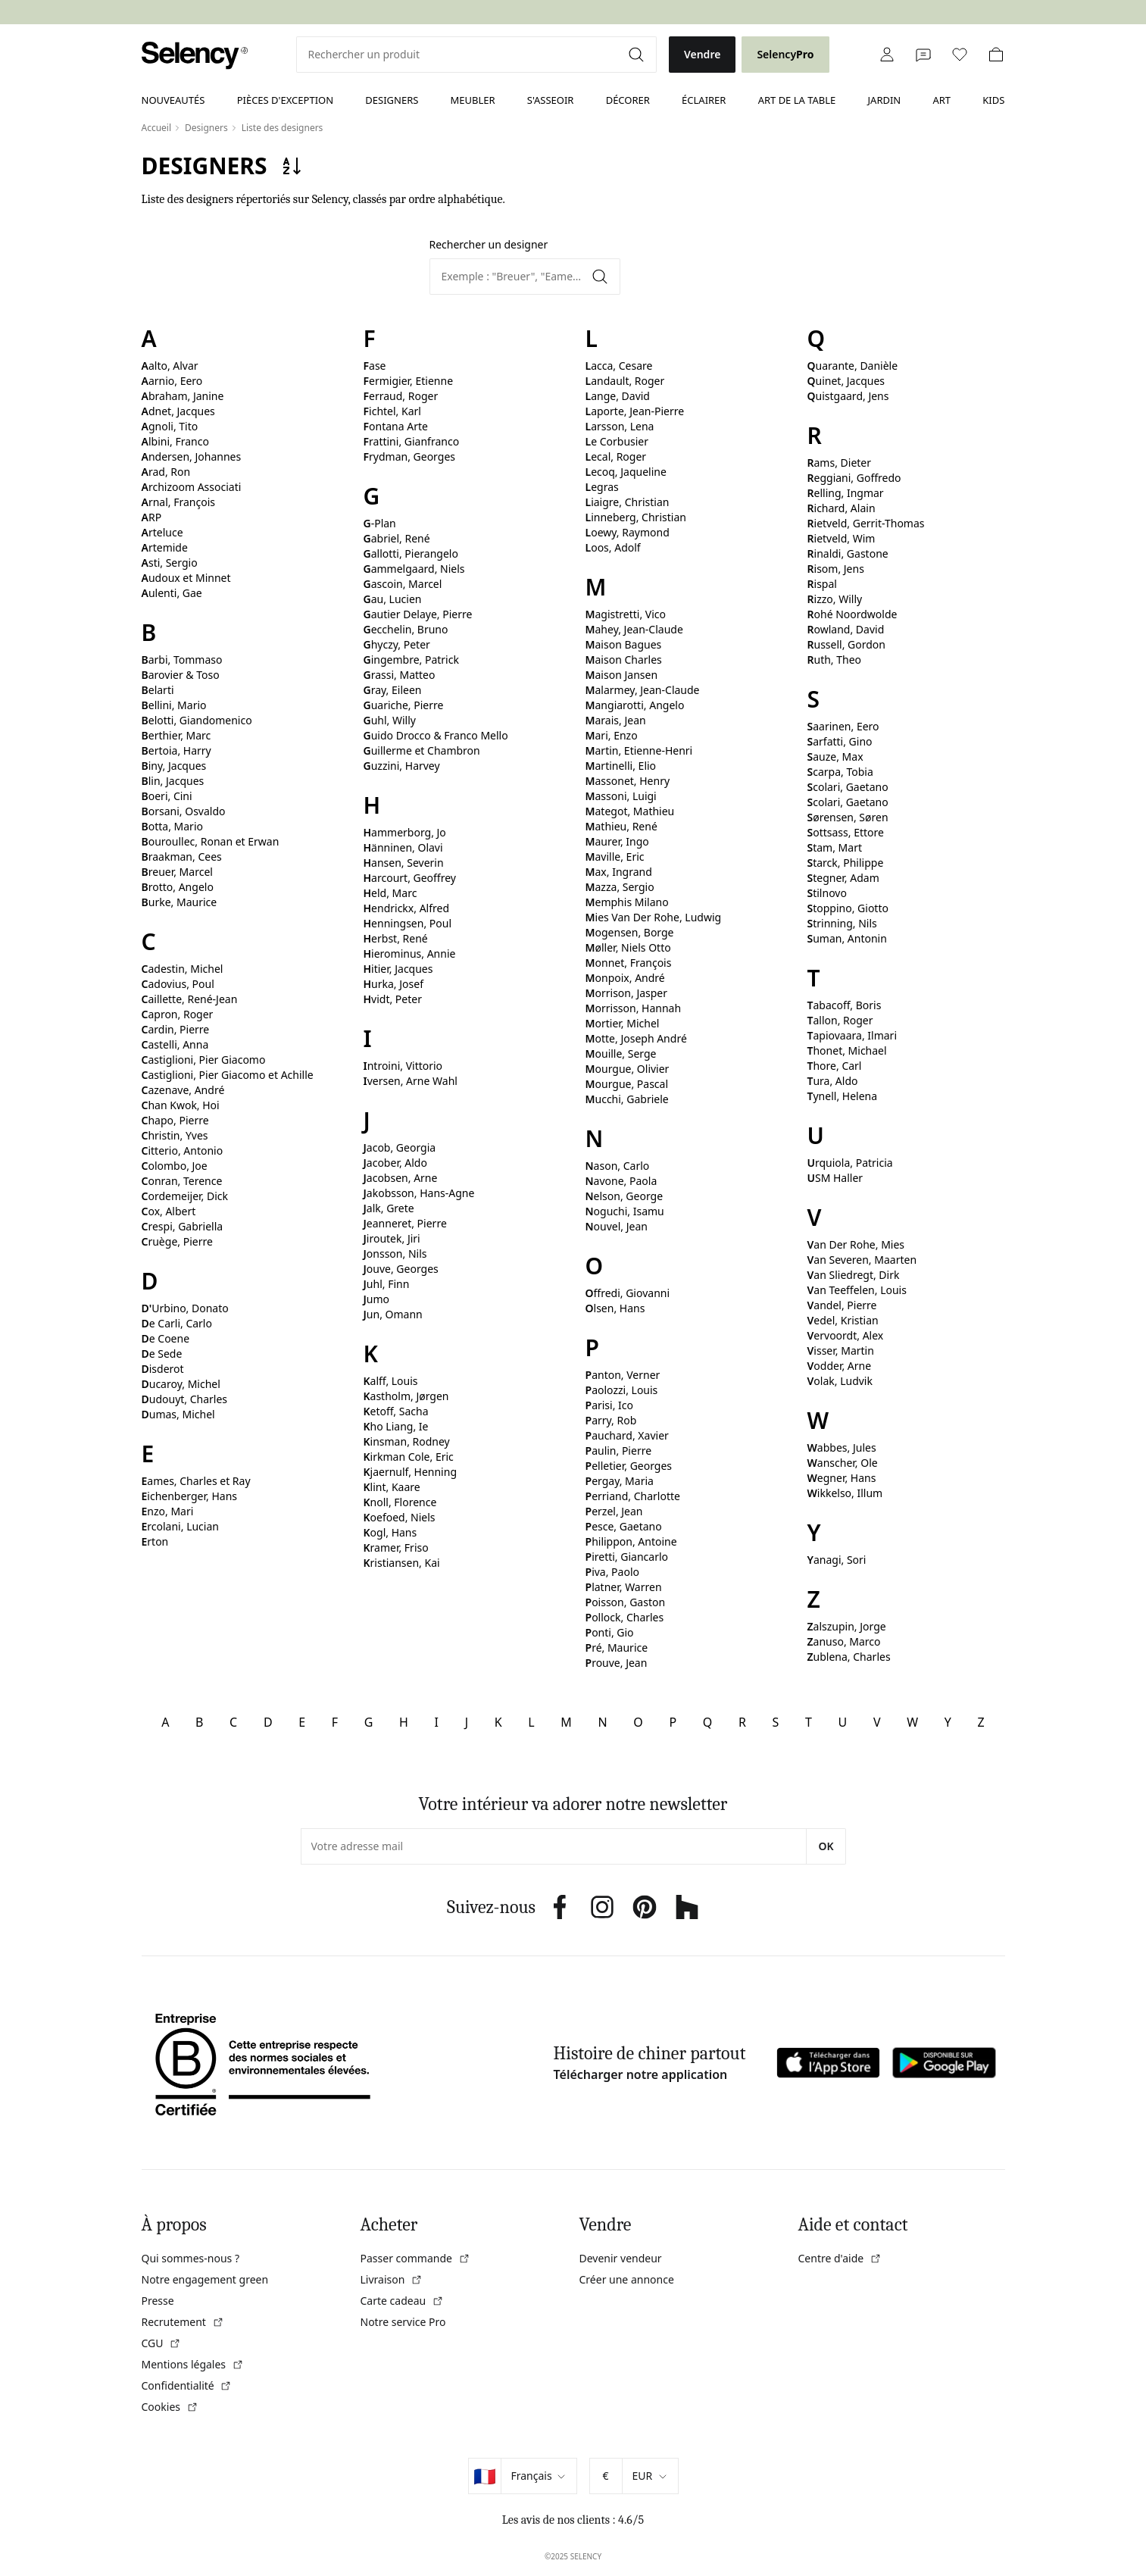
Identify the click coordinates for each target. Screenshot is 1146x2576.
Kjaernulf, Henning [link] (410, 1472)
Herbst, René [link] (396, 938)
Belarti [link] (158, 690)
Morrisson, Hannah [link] (633, 1008)
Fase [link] (375, 365)
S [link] (776, 1722)
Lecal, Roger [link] (616, 456)
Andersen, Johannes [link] (192, 456)
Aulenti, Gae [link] (172, 593)
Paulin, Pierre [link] (618, 1450)
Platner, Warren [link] (623, 1587)
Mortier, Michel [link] (622, 1023)
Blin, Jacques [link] (173, 781)
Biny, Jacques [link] (174, 765)
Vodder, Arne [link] (839, 1365)
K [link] (498, 1722)
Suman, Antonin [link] (847, 938)
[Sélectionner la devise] (650, 2476)
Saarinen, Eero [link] (843, 726)
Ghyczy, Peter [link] (397, 644)
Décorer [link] (628, 100)
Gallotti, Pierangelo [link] (411, 553)
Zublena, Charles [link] (849, 1656)
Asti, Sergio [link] (170, 562)
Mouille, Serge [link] (621, 1053)
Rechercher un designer (488, 244)
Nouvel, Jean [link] (616, 1226)
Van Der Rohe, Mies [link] (856, 1244)
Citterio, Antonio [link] (182, 1150)
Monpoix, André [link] (625, 978)
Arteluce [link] (162, 532)
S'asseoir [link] (550, 100)
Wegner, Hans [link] (841, 1478)
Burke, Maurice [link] (179, 902)
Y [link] (948, 1722)
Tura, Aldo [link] (832, 1081)
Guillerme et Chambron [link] (422, 750)
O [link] (638, 1722)
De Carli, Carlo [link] (177, 1323)
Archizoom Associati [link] (192, 487)
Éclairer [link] (704, 100)
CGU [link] (162, 2343)
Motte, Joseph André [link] (636, 1038)
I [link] (437, 1722)
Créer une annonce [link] (626, 2279)
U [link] (843, 1722)
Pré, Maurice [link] (616, 1647)
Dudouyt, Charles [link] (185, 1399)
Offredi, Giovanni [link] (627, 1293)
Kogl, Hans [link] (390, 1532)
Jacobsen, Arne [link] (401, 1178)
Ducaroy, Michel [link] (181, 1384)
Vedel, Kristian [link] (843, 1320)
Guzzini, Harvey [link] (402, 765)
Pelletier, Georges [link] (629, 1465)
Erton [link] (155, 1541)
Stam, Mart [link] (834, 847)
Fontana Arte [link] (396, 426)
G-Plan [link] (380, 523)
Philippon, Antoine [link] (631, 1541)
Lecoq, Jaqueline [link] (626, 471)
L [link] (531, 1722)
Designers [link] (391, 100)
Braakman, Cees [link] (182, 856)
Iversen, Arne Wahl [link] (410, 1081)
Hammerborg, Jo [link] (405, 832)
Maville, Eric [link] (615, 856)
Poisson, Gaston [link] (625, 1602)
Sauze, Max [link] (835, 756)
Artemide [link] (165, 547)
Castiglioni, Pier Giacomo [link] (204, 1059)
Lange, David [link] (617, 396)
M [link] (566, 1722)
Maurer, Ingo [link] (617, 841)
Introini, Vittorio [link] (403, 1065)
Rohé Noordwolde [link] (852, 614)
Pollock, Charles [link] (624, 1617)
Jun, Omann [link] (393, 1314)
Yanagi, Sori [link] (837, 1559)
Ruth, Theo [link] (834, 659)
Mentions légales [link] (193, 2364)
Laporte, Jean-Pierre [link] (635, 411)
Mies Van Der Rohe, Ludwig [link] (653, 917)
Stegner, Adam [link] (843, 878)
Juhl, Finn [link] (387, 1284)
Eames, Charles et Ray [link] (196, 1481)
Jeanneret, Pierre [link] (405, 1223)
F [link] (335, 1722)
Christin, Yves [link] (175, 1135)
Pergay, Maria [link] (619, 1481)
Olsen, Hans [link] (615, 1308)
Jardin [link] (884, 100)
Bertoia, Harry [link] (176, 750)
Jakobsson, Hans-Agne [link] (419, 1193)
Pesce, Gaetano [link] (623, 1526)
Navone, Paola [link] (621, 1181)
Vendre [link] (702, 54)
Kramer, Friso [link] (396, 1547)
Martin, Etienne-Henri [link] (639, 750)
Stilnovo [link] (827, 893)
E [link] (301, 1722)
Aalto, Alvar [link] (170, 365)
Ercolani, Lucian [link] (180, 1526)
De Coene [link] (166, 1338)
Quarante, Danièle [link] (852, 365)
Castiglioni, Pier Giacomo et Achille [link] (228, 1075)
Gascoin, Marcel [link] (403, 584)
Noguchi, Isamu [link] (624, 1211)
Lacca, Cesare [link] (619, 365)
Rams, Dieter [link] (839, 462)
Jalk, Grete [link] (389, 1208)
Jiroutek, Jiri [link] (392, 1238)
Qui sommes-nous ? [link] (191, 2258)
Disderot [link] (163, 1368)
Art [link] (941, 100)
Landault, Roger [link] (625, 381)
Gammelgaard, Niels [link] (414, 568)
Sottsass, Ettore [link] (845, 832)
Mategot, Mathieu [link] (630, 811)
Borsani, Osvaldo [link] (184, 811)
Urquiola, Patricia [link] (850, 1162)
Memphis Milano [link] (627, 902)
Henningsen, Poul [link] (408, 923)
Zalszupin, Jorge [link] (846, 1626)
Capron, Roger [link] (178, 1014)
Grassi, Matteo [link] (400, 674)
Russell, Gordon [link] (846, 644)
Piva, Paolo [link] (612, 1572)
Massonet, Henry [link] (627, 781)
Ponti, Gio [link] (609, 1632)
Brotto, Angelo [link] (178, 887)
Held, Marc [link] (390, 893)
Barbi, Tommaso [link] (182, 659)
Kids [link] (993, 100)
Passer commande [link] (415, 2258)
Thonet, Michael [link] (847, 1050)
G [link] (368, 1722)
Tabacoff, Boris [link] (844, 1005)
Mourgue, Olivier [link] (627, 1068)
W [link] (912, 1722)
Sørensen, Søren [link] (847, 817)
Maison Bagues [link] (623, 644)
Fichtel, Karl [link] (392, 411)
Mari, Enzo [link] (611, 735)
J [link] (466, 1722)
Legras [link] (602, 487)
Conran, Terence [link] (182, 1181)
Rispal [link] (822, 584)
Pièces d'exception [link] (285, 100)
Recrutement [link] (183, 2322)
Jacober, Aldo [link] (395, 1162)
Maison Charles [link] (623, 659)
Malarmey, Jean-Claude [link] (642, 690)
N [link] (602, 1722)
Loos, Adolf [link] (613, 547)
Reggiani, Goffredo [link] (854, 477)
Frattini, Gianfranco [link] (412, 441)
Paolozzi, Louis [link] (621, 1390)
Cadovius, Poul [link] (178, 984)
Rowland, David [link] (846, 629)
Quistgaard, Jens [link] (848, 396)
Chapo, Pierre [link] (175, 1120)
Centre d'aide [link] (840, 2258)
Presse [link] (158, 2300)
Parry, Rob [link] (611, 1420)
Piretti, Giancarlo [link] (627, 1556)
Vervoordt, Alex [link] (845, 1335)
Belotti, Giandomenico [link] (197, 720)
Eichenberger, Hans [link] (190, 1496)
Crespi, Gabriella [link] (182, 1226)
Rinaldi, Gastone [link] (847, 553)
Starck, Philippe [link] (845, 862)
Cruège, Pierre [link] (177, 1241)
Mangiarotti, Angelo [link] (635, 705)
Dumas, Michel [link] (178, 1414)
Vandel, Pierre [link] (842, 1305)
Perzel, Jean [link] (614, 1511)
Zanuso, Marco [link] (844, 1641)
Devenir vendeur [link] (620, 2258)
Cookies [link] (170, 2406)
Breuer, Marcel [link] (177, 871)
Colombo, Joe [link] (175, 1165)
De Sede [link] (162, 1353)
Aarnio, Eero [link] (172, 381)
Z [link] (981, 1722)
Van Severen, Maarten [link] (862, 1259)
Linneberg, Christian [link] (635, 517)
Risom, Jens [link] (835, 568)
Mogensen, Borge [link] (629, 932)
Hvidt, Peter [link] (393, 999)
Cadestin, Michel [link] (182, 968)
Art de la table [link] (797, 100)
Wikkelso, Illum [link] (845, 1493)
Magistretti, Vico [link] (626, 614)
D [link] (268, 1722)
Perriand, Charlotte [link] (632, 1496)
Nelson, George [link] (624, 1196)
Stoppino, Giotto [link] (847, 908)
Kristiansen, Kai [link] (402, 1562)
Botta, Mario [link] (172, 826)
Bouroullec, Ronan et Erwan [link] (210, 841)
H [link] (403, 1722)
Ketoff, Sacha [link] (396, 1411)
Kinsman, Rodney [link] (407, 1441)
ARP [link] (152, 517)
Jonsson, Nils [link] (395, 1253)
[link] (195, 56)
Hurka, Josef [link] (393, 984)
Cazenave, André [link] (183, 1090)
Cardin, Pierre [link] (176, 1029)
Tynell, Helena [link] (842, 1096)
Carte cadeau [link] (402, 2300)
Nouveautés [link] (173, 100)
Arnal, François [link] (179, 502)
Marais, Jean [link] (615, 720)
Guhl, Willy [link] (390, 720)
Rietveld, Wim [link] (841, 538)
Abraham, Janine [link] (183, 396)
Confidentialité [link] (187, 2385)
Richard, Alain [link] (841, 508)
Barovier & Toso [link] (181, 674)
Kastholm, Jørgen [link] (406, 1396)
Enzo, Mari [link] (168, 1511)
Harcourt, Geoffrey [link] (410, 878)
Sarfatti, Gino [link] (840, 741)
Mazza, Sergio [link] (619, 887)
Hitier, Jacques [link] (398, 968)
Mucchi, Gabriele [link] (627, 1099)
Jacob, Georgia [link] (400, 1147)
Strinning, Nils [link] (842, 923)
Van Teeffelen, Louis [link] (857, 1290)
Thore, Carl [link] (834, 1065)
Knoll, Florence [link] (400, 1502)
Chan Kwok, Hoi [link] (181, 1105)
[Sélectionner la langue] (539, 2476)
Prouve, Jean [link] (616, 1662)
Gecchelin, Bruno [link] (406, 629)
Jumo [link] (377, 1299)
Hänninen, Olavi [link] (403, 847)
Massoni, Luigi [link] (621, 796)
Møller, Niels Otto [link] (628, 947)
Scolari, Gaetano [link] (847, 787)
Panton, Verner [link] (622, 1375)
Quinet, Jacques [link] (846, 381)
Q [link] (708, 1722)
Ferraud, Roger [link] (401, 396)
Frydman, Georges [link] (409, 456)
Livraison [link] (392, 2279)
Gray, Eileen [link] (393, 690)
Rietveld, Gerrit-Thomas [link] (866, 523)
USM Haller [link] (835, 1178)
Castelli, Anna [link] (175, 1044)
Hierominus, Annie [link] (410, 953)
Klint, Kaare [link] (392, 1487)
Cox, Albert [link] (169, 1211)
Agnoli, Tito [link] (170, 426)
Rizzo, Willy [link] (835, 599)
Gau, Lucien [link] (393, 599)
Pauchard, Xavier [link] (627, 1435)
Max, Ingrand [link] (618, 871)
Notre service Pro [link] (403, 2322)
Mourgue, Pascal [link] (627, 1084)
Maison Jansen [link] (621, 674)
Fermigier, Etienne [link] (409, 381)
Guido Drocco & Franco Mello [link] (436, 735)
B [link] (199, 1722)
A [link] (165, 1722)
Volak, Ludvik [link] (840, 1381)
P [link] (672, 1722)
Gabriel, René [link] (397, 538)
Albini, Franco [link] (175, 441)
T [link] (808, 1722)
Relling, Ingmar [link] (845, 493)
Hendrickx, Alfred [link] (407, 908)
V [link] (877, 1722)
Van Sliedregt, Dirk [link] (853, 1275)
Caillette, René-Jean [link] (190, 999)
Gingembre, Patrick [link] (411, 659)
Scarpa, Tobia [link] (840, 771)
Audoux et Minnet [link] (186, 578)
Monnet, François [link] (628, 962)
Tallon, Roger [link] (840, 1020)
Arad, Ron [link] (166, 471)
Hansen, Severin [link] (404, 862)
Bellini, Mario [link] (174, 705)
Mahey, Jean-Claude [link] (634, 629)
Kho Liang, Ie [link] (396, 1426)
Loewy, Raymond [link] (627, 532)
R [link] (742, 1722)
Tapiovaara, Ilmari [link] (852, 1035)
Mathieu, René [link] (621, 826)
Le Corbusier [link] (617, 441)
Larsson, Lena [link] (619, 426)
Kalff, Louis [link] (391, 1381)
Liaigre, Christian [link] (627, 502)
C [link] (233, 1722)
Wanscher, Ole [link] (842, 1462)
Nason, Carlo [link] (617, 1165)
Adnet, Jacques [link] (178, 411)
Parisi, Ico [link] (609, 1405)
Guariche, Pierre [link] (404, 705)
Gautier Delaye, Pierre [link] (418, 614)
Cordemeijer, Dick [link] (185, 1196)
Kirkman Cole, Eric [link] (409, 1456)
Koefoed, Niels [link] (400, 1517)
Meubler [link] (473, 100)
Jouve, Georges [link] (401, 1268)
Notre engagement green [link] (205, 2279)
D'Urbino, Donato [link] (185, 1308)
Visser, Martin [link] (840, 1350)
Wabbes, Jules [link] (841, 1447)
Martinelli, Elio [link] (621, 765)
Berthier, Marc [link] (176, 735)
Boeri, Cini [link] (167, 796)
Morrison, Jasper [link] (626, 993)
